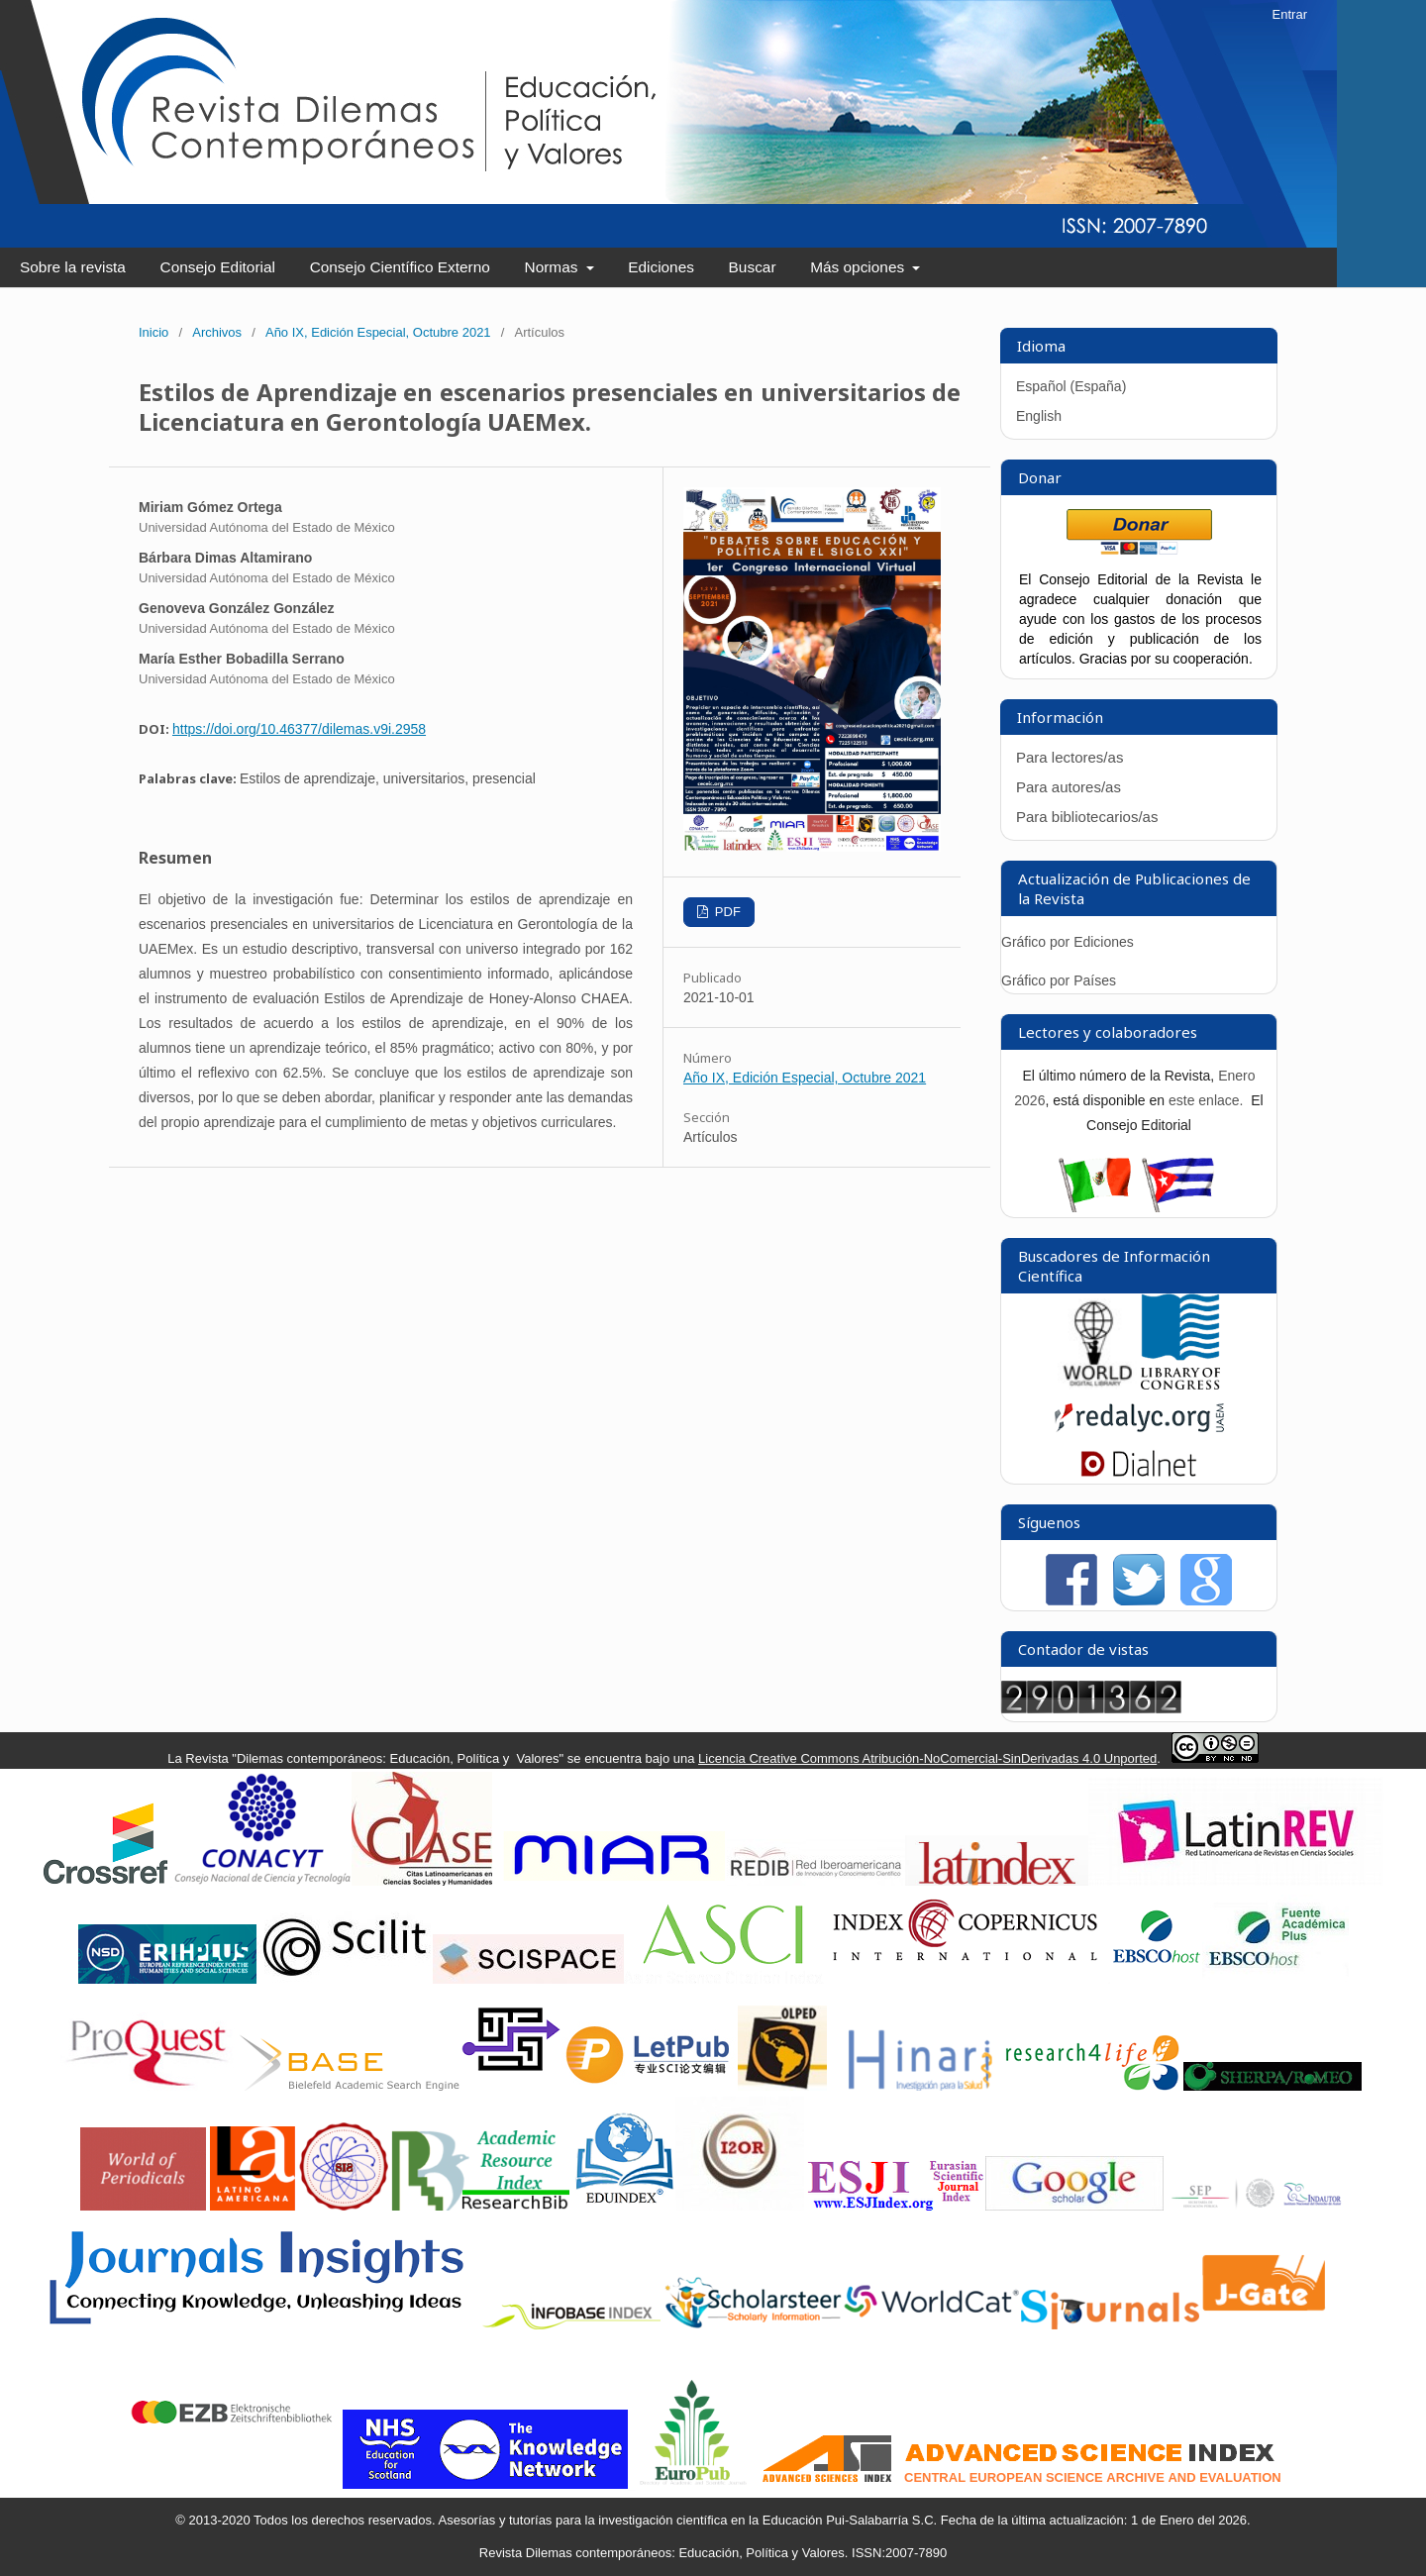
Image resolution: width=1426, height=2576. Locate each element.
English (1039, 416)
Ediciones (661, 266)
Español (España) (1071, 386)
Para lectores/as (1069, 757)
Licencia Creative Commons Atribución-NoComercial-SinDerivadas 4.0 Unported (927, 1758)
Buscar (752, 266)
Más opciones (859, 266)
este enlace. (1208, 1100)
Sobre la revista (73, 266)
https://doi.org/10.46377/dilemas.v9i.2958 (299, 729)
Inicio (153, 332)
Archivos (217, 332)
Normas (553, 266)
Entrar (1290, 14)
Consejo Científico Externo (400, 266)
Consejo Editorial (217, 266)
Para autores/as (1068, 786)
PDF (726, 911)
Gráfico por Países (1060, 980)
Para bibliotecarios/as (1087, 816)
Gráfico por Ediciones (1067, 942)
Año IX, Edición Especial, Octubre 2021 (378, 332)
